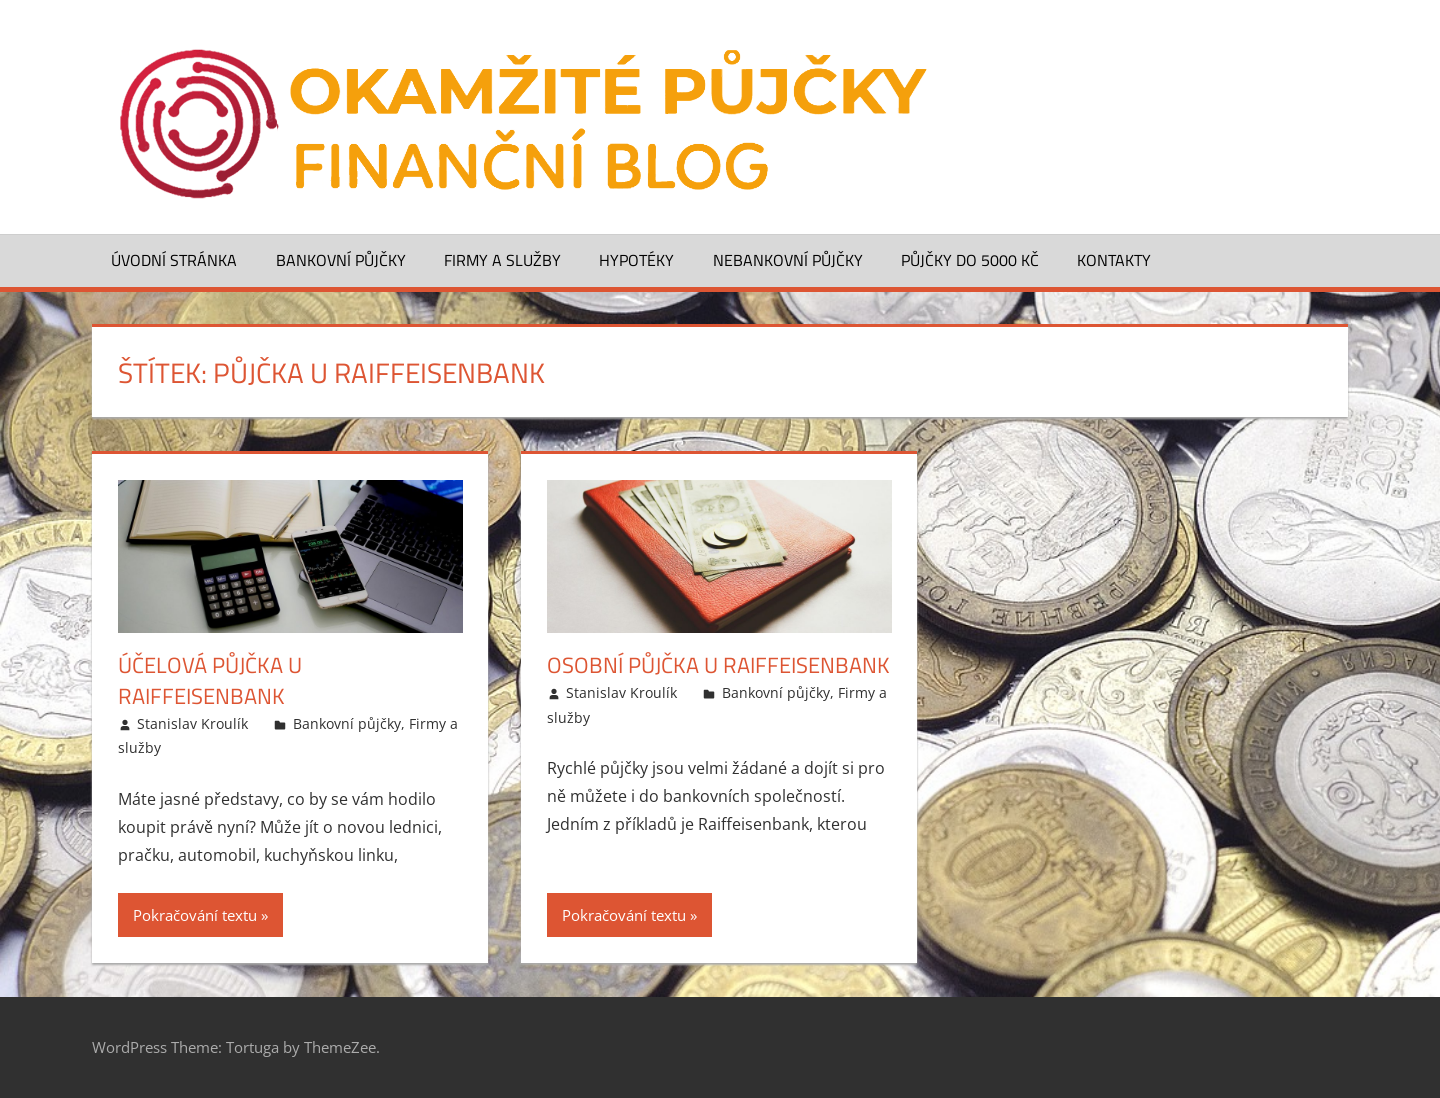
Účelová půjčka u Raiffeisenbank (210, 680)
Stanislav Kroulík (192, 723)
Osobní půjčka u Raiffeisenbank (718, 665)
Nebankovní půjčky (788, 260)
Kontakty (1114, 260)
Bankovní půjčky (341, 260)
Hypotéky (636, 260)
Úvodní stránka (174, 260)
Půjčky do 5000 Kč (970, 260)
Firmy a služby (502, 260)
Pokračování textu (195, 915)
